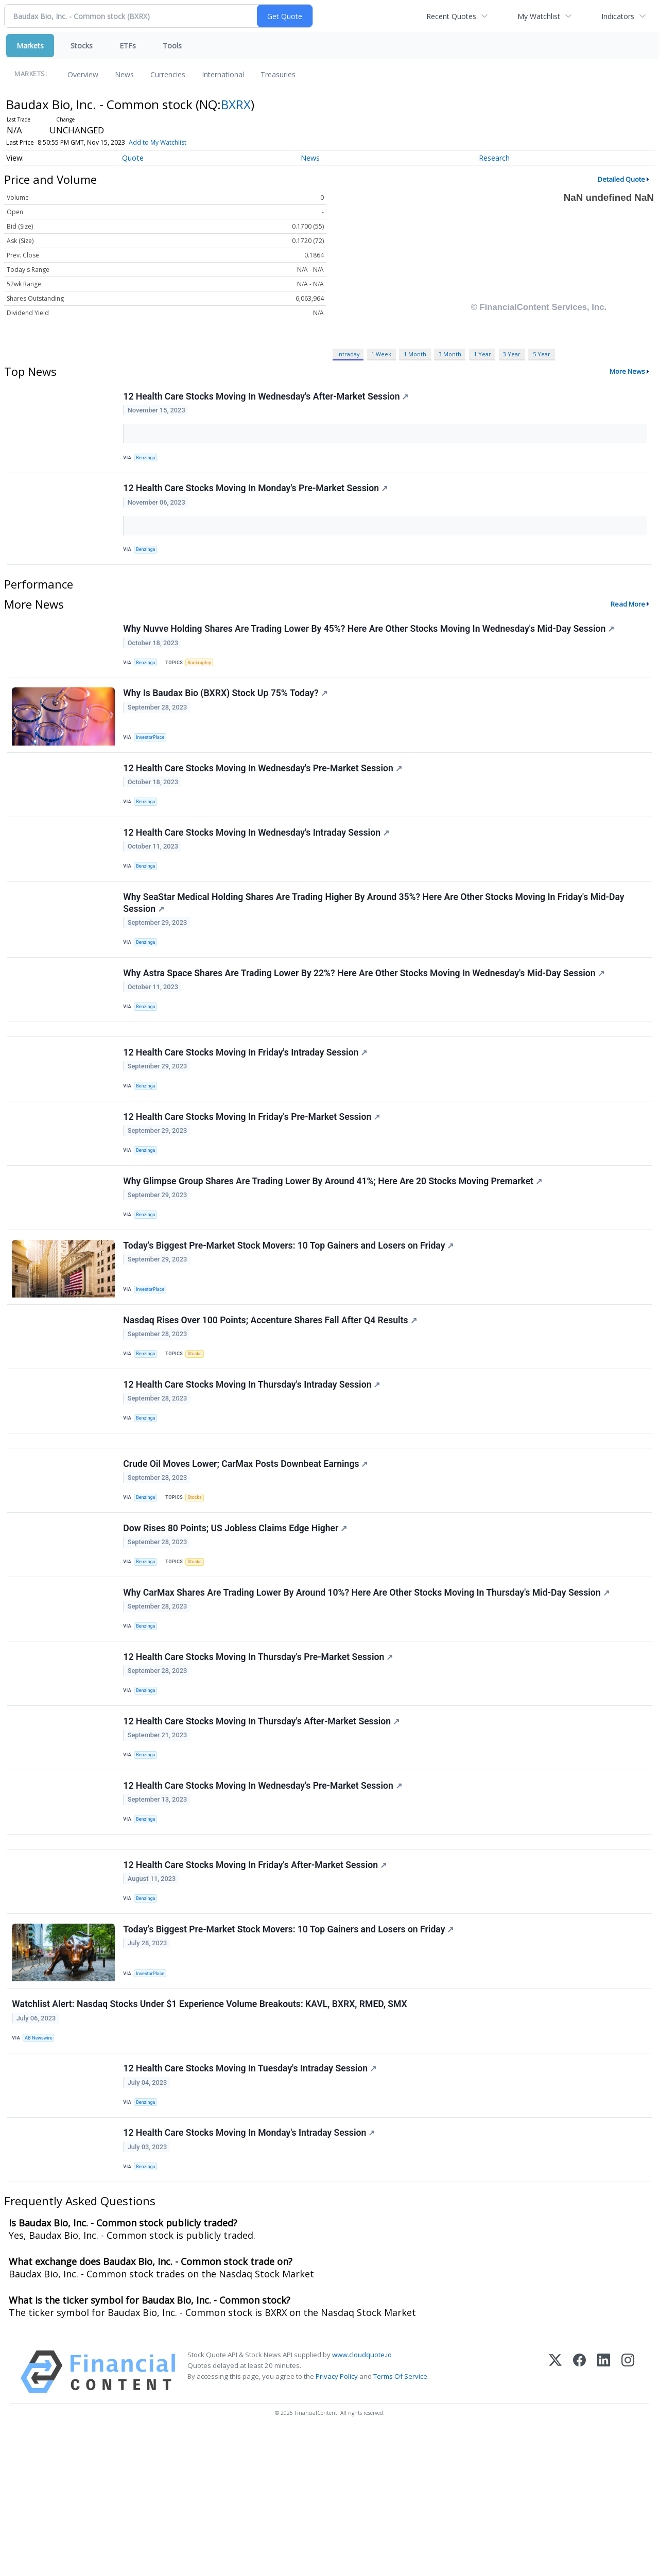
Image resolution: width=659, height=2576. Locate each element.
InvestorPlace (153, 754)
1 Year (482, 354)
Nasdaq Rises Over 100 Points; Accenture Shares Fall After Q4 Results (271, 1387)
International (223, 74)
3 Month (450, 354)
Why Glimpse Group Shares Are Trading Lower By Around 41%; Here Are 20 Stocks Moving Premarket (334, 1239)
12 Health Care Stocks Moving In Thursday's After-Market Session (263, 1825)
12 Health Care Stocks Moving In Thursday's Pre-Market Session (259, 1755)
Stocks (82, 45)
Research (494, 158)
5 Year (541, 354)
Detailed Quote (621, 179)
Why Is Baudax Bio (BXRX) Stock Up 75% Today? (226, 710)
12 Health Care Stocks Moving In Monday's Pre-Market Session (257, 495)
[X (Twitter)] (555, 2514)
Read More (628, 614)
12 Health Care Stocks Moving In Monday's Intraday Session (250, 2272)
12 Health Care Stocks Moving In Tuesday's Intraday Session (251, 2202)
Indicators (617, 16)
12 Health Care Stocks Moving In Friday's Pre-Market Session (253, 1169)
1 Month (415, 354)
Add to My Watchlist (157, 142)
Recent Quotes (451, 16)
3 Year (512, 354)
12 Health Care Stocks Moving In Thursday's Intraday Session (253, 1457)
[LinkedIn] (603, 2514)
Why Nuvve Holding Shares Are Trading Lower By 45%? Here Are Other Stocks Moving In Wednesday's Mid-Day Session (370, 641)
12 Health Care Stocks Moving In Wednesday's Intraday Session (258, 859)
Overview (82, 74)
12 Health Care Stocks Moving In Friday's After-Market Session (256, 1983)
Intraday (348, 354)
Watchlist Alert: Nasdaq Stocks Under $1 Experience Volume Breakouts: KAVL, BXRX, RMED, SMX (210, 2132)
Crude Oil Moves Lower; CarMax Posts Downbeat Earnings (247, 1546)
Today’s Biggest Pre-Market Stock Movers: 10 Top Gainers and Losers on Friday (290, 1308)
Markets (30, 45)
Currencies (167, 74)
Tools (172, 45)
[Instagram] (627, 2514)
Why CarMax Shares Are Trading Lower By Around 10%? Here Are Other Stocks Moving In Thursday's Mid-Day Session (368, 1686)
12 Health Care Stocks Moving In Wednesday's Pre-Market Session (264, 790)
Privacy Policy (337, 2519)
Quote (133, 158)
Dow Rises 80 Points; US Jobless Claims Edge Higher (237, 1616)
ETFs (127, 45)
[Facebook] (579, 2514)
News (124, 74)
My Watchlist (538, 16)
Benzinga (148, 459)
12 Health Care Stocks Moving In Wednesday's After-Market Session (267, 397)
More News (627, 371)
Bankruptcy (204, 675)
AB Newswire (41, 2166)
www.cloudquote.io (362, 2497)
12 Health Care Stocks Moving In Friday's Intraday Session (247, 1099)
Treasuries (278, 74)
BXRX (236, 104)
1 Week (381, 354)
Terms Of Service (400, 2519)
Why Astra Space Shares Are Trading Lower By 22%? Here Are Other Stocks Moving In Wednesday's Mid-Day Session (365, 1011)
